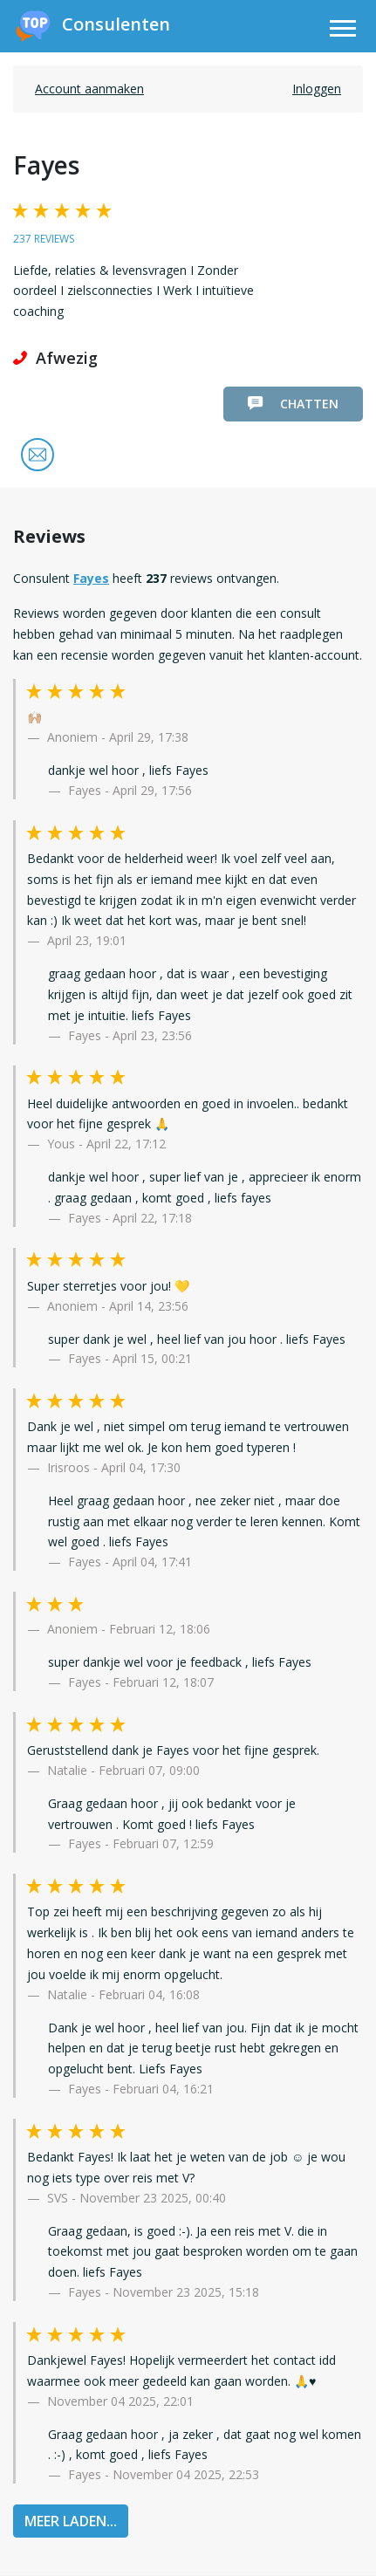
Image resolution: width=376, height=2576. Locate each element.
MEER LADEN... (70, 2521)
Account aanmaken (89, 88)
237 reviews (43, 238)
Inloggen (316, 88)
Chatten (293, 403)
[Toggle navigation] (343, 31)
